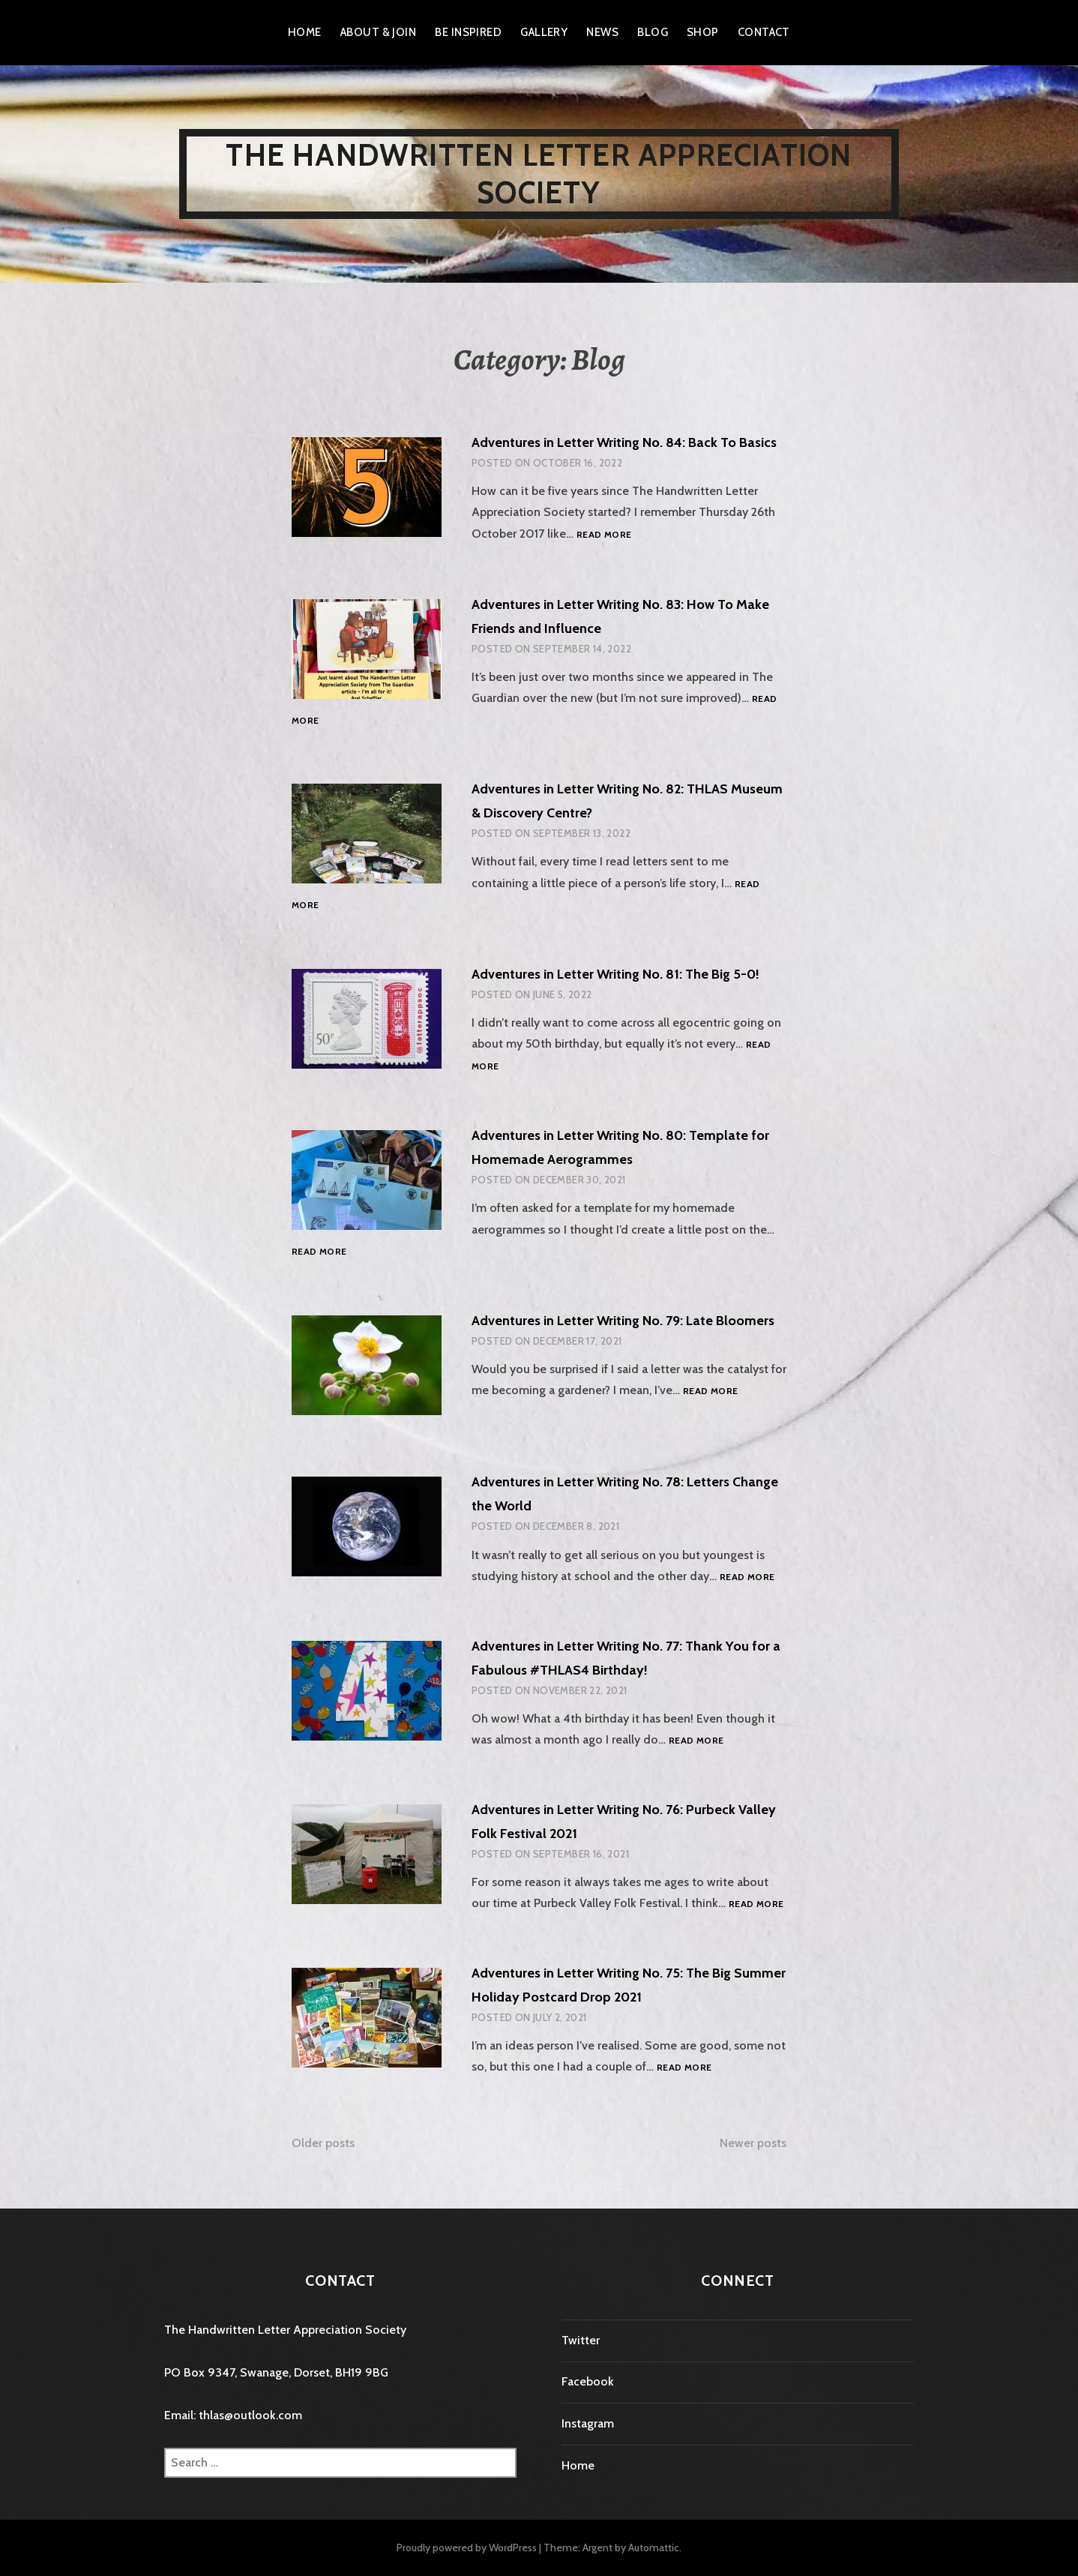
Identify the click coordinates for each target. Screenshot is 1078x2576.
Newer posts (753, 2143)
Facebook (587, 2381)
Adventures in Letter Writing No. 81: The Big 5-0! (615, 974)
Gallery (543, 32)
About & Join (378, 32)
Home (305, 32)
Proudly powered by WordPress (467, 2547)
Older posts (323, 2143)
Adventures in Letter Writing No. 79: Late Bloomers (623, 1320)
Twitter (580, 2340)
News (602, 32)
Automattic (653, 2547)
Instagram (587, 2423)
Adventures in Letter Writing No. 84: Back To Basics (624, 442)
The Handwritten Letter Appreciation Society (539, 173)
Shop (703, 32)
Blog (652, 32)
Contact (764, 32)
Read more (603, 535)
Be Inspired (468, 32)
